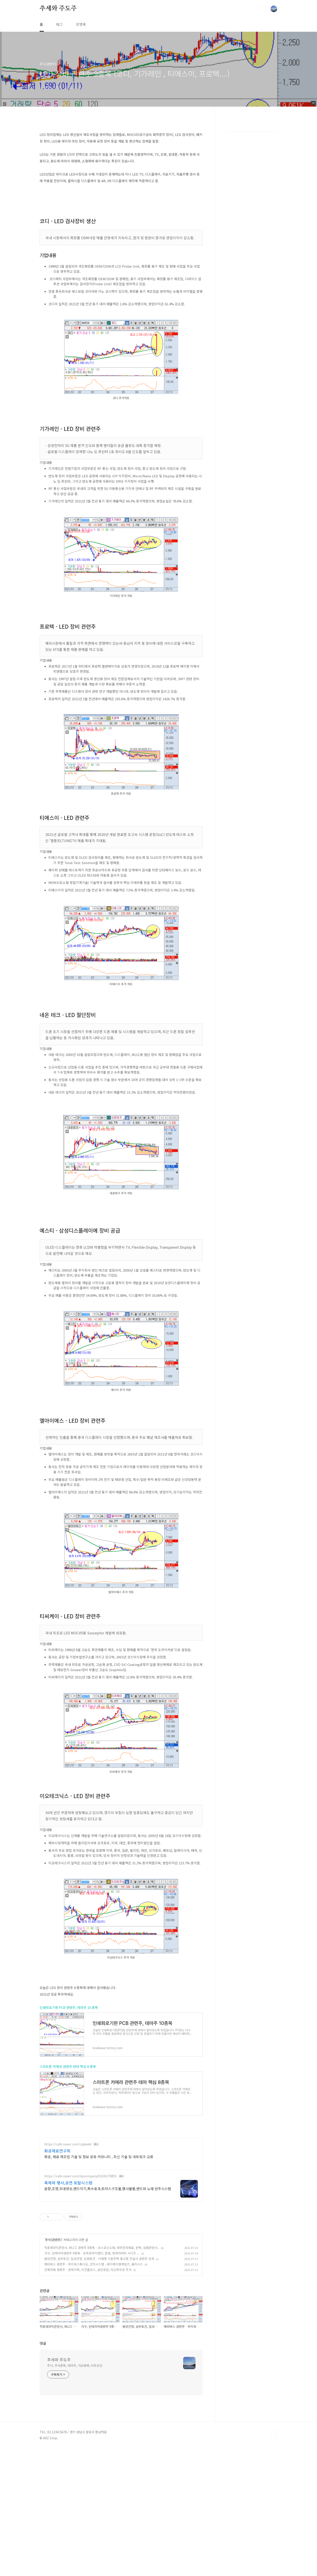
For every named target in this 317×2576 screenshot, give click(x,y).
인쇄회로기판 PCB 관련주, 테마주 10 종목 (69, 2007)
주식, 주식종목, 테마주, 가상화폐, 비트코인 (74, 2431)
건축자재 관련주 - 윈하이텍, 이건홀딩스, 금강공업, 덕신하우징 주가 (87, 2335)
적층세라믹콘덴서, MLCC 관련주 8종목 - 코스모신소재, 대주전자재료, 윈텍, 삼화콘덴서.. (101, 2313)
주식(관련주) (53, 2305)
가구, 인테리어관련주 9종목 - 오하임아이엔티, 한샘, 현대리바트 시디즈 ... (92, 2319)
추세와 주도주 (58, 9)
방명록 (81, 24)
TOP (273, 2499)
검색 (263, 9)
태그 (59, 24)
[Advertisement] (121, 2164)
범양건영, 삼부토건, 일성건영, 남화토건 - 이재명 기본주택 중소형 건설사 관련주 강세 (99, 2324)
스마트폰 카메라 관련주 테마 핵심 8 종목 (68, 2066)
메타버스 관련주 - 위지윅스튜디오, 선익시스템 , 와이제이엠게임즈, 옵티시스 (93, 2330)
